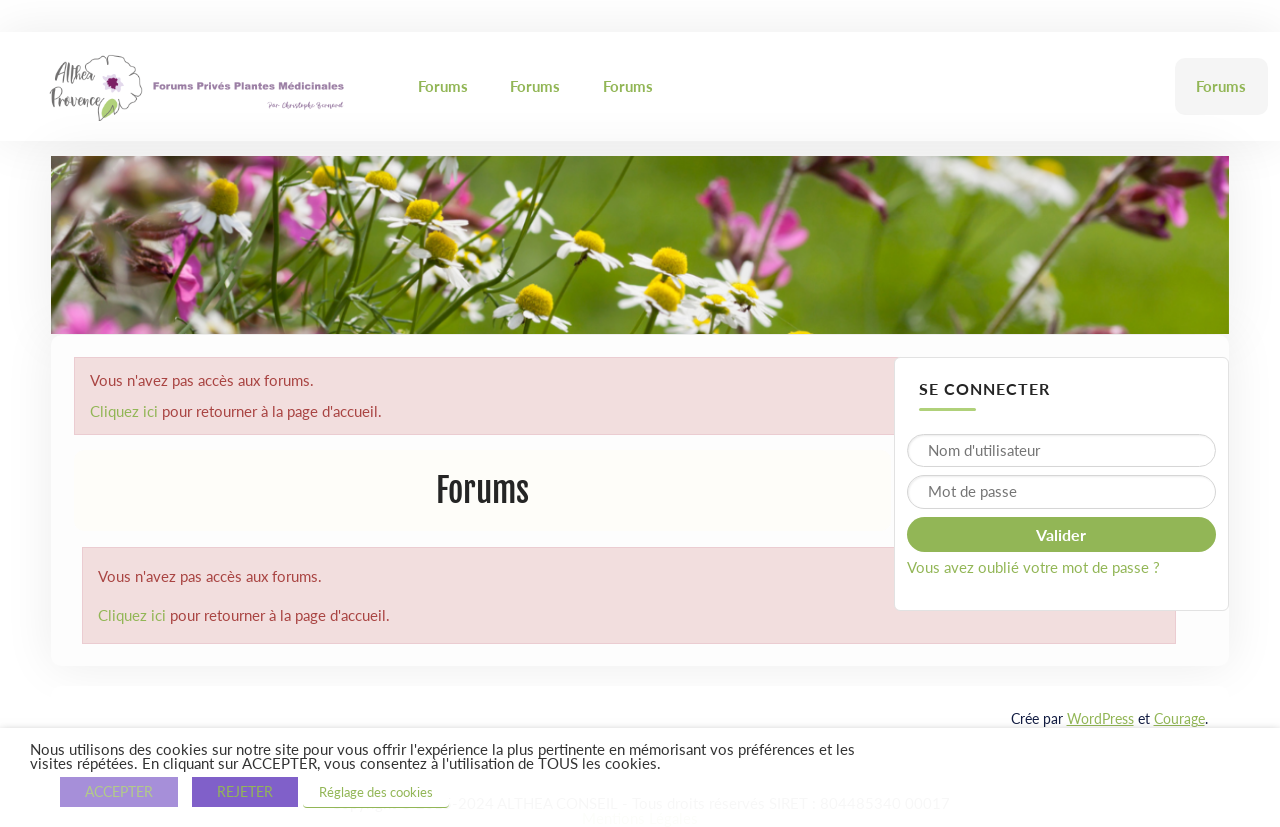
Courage (1179, 718)
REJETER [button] (245, 791)
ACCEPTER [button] (119, 791)
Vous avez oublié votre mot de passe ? (1033, 567)
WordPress (1100, 718)
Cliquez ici (124, 411)
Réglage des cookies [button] (376, 792)
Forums (443, 86)
